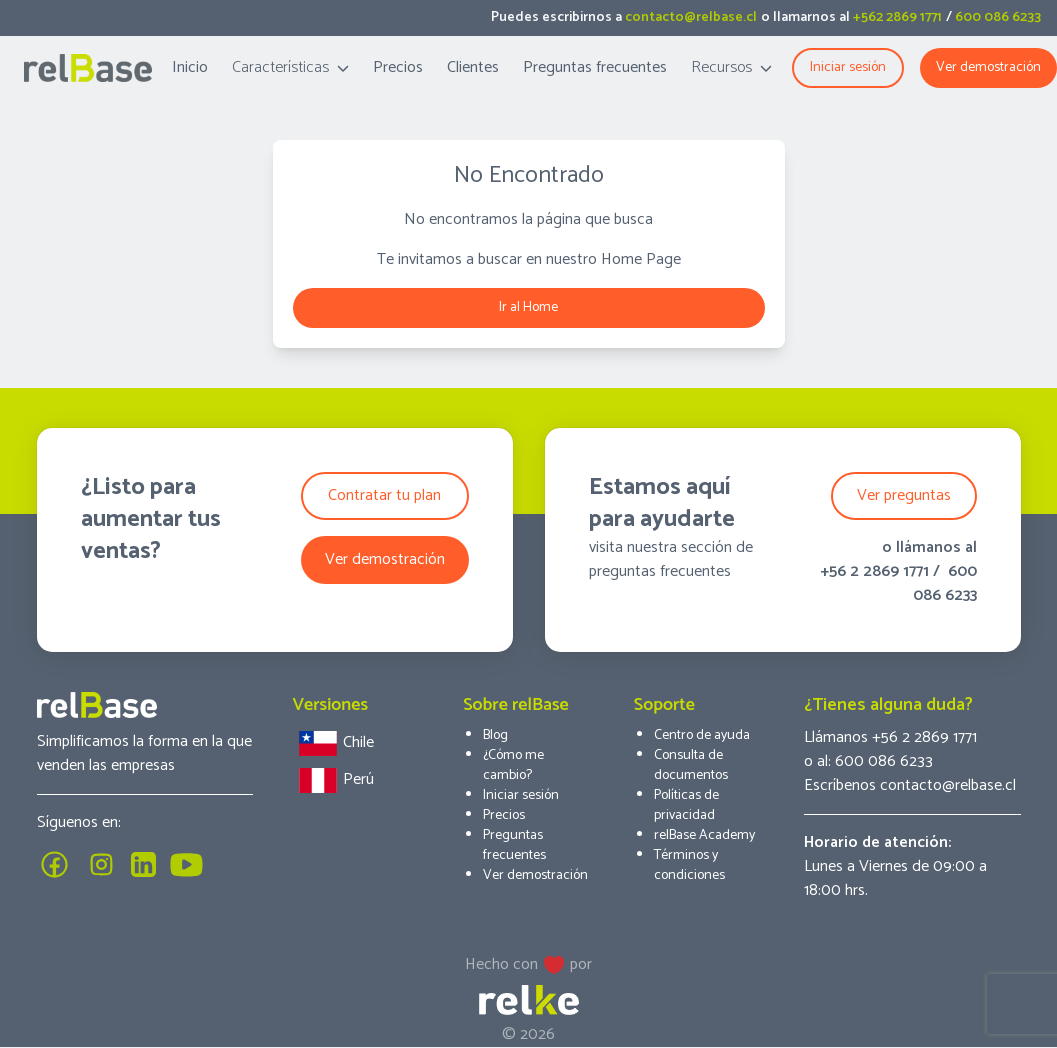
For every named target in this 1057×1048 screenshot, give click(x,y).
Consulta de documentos (691, 765)
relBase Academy (704, 835)
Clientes (473, 68)
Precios (398, 68)
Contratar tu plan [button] (384, 495)
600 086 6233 (998, 17)
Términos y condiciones (689, 865)
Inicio (190, 68)
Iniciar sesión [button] (848, 67)
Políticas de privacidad (686, 805)
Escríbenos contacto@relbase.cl (910, 785)
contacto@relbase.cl (691, 17)
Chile (333, 743)
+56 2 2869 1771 (874, 571)
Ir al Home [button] (528, 307)
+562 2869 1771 (897, 17)
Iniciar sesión (521, 795)
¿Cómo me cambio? (513, 765)
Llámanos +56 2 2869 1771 (890, 737)
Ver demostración (988, 67)
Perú (333, 780)
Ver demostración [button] (385, 559)
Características (290, 67)
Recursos (731, 67)
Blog (495, 735)
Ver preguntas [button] (904, 495)
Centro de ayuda (702, 735)
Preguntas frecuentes (595, 68)
